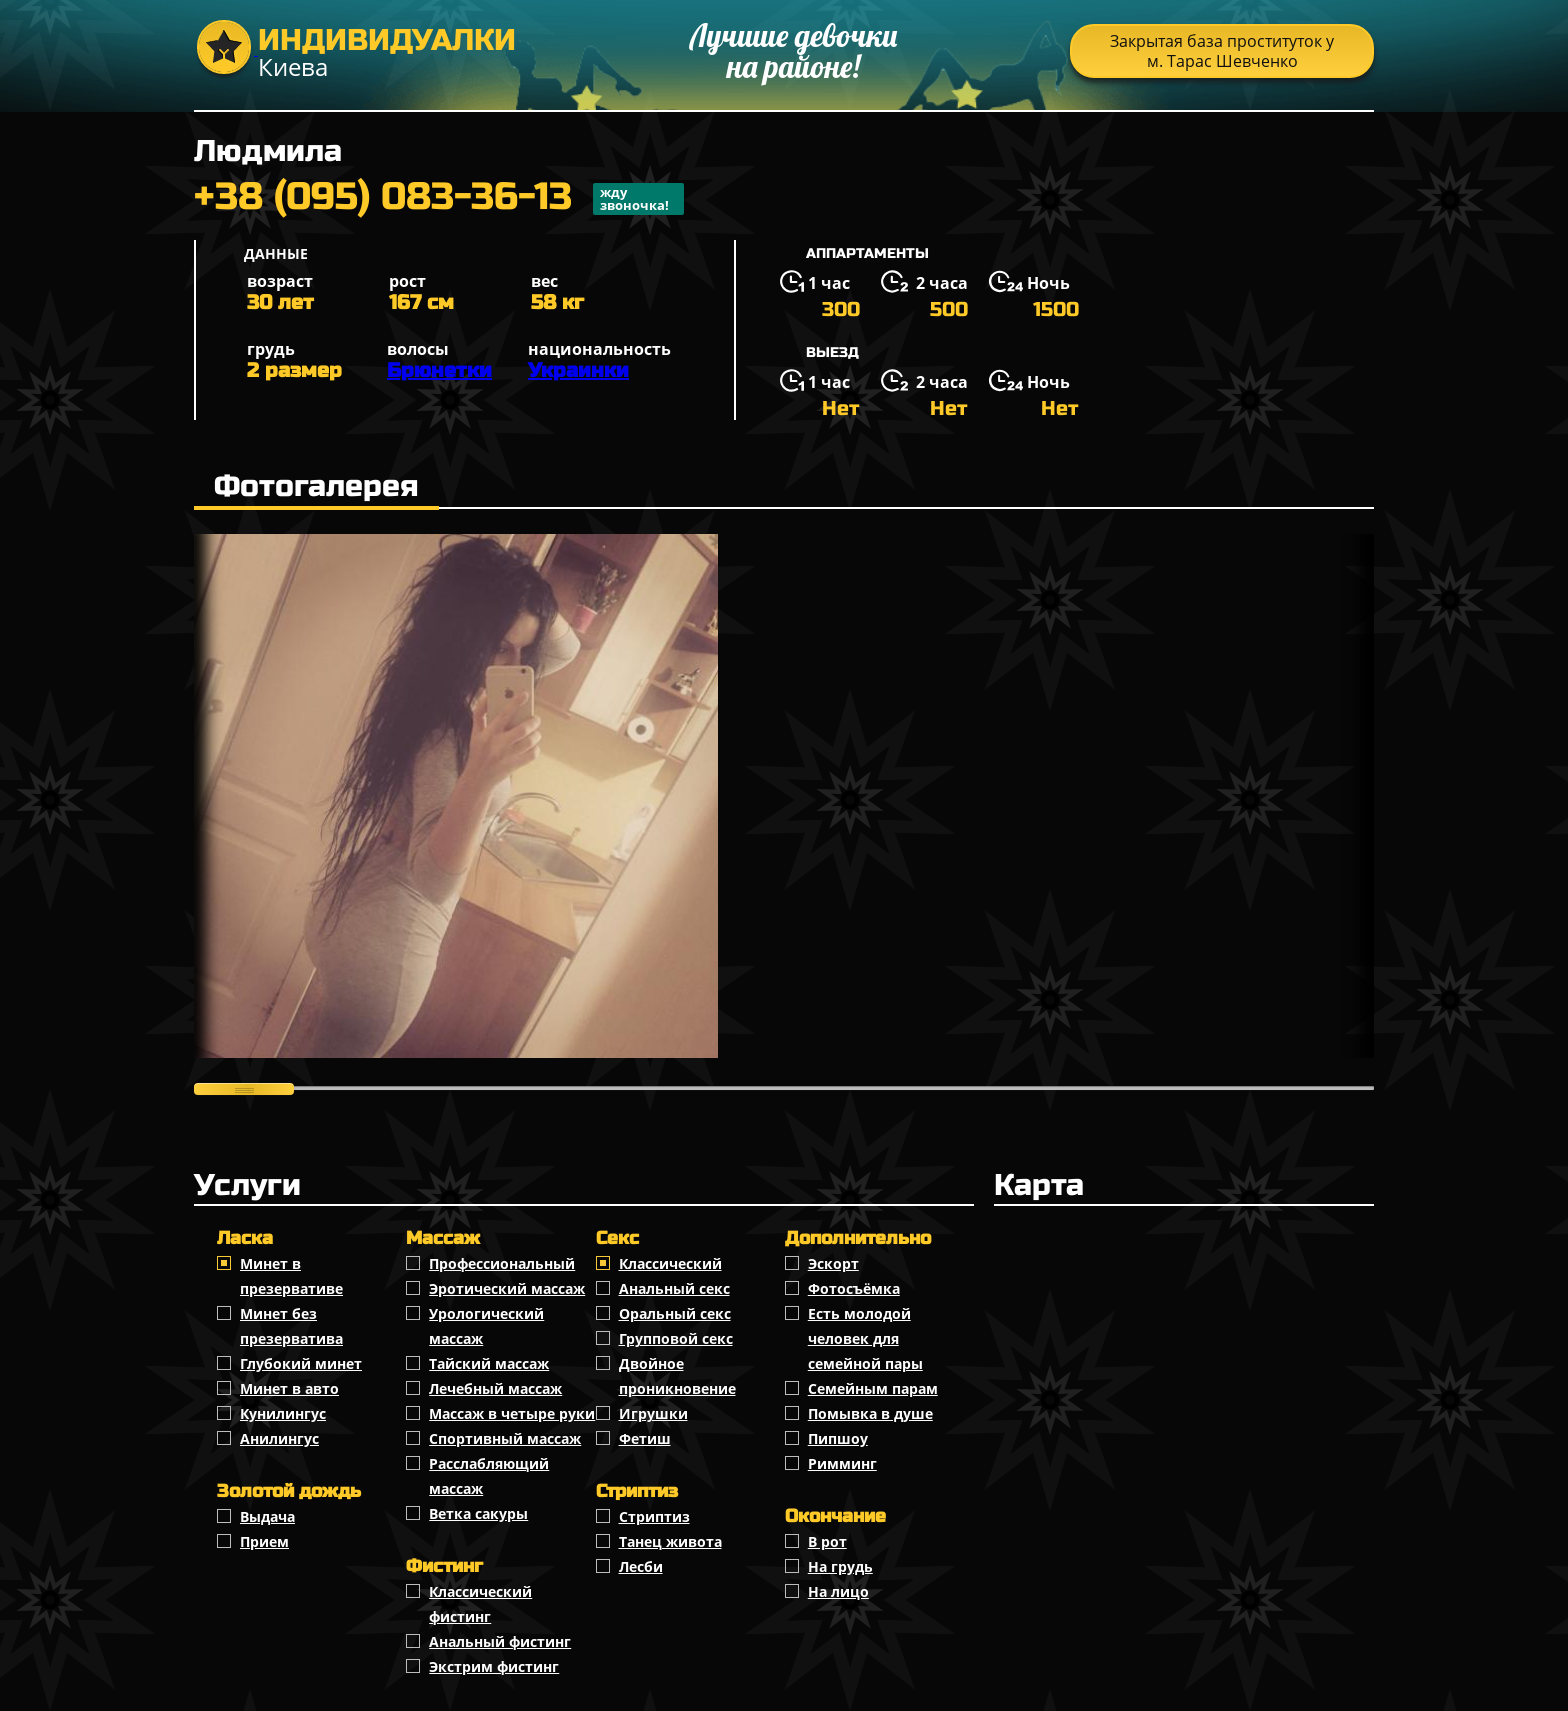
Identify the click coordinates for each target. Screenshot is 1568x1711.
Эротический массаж (507, 1288)
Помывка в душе (870, 1413)
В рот (827, 1541)
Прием (264, 1541)
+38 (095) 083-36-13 (439, 199)
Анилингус (279, 1438)
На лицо (838, 1591)
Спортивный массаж (505, 1438)
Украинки (578, 370)
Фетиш (645, 1438)
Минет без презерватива (291, 1326)
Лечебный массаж (495, 1388)
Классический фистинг (480, 1604)
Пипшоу (838, 1438)
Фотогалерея (316, 486)
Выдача (267, 1516)
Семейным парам (873, 1388)
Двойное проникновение (677, 1376)
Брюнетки (439, 370)
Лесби (641, 1566)
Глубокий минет (301, 1363)
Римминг (842, 1463)
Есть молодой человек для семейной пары (865, 1338)
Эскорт (833, 1263)
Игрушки (653, 1413)
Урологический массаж (486, 1326)
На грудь (840, 1566)
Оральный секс (675, 1313)
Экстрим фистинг (494, 1666)
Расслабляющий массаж (489, 1476)
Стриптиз (654, 1516)
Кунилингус (283, 1413)
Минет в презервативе (291, 1276)
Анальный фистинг (500, 1641)
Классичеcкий (670, 1263)
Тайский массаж (489, 1363)
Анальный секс (674, 1288)
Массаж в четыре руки (512, 1413)
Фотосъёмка (854, 1288)
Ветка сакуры (478, 1513)
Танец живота (670, 1541)
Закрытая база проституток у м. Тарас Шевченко (1222, 51)
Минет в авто (289, 1388)
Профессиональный (502, 1263)
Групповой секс (676, 1338)
